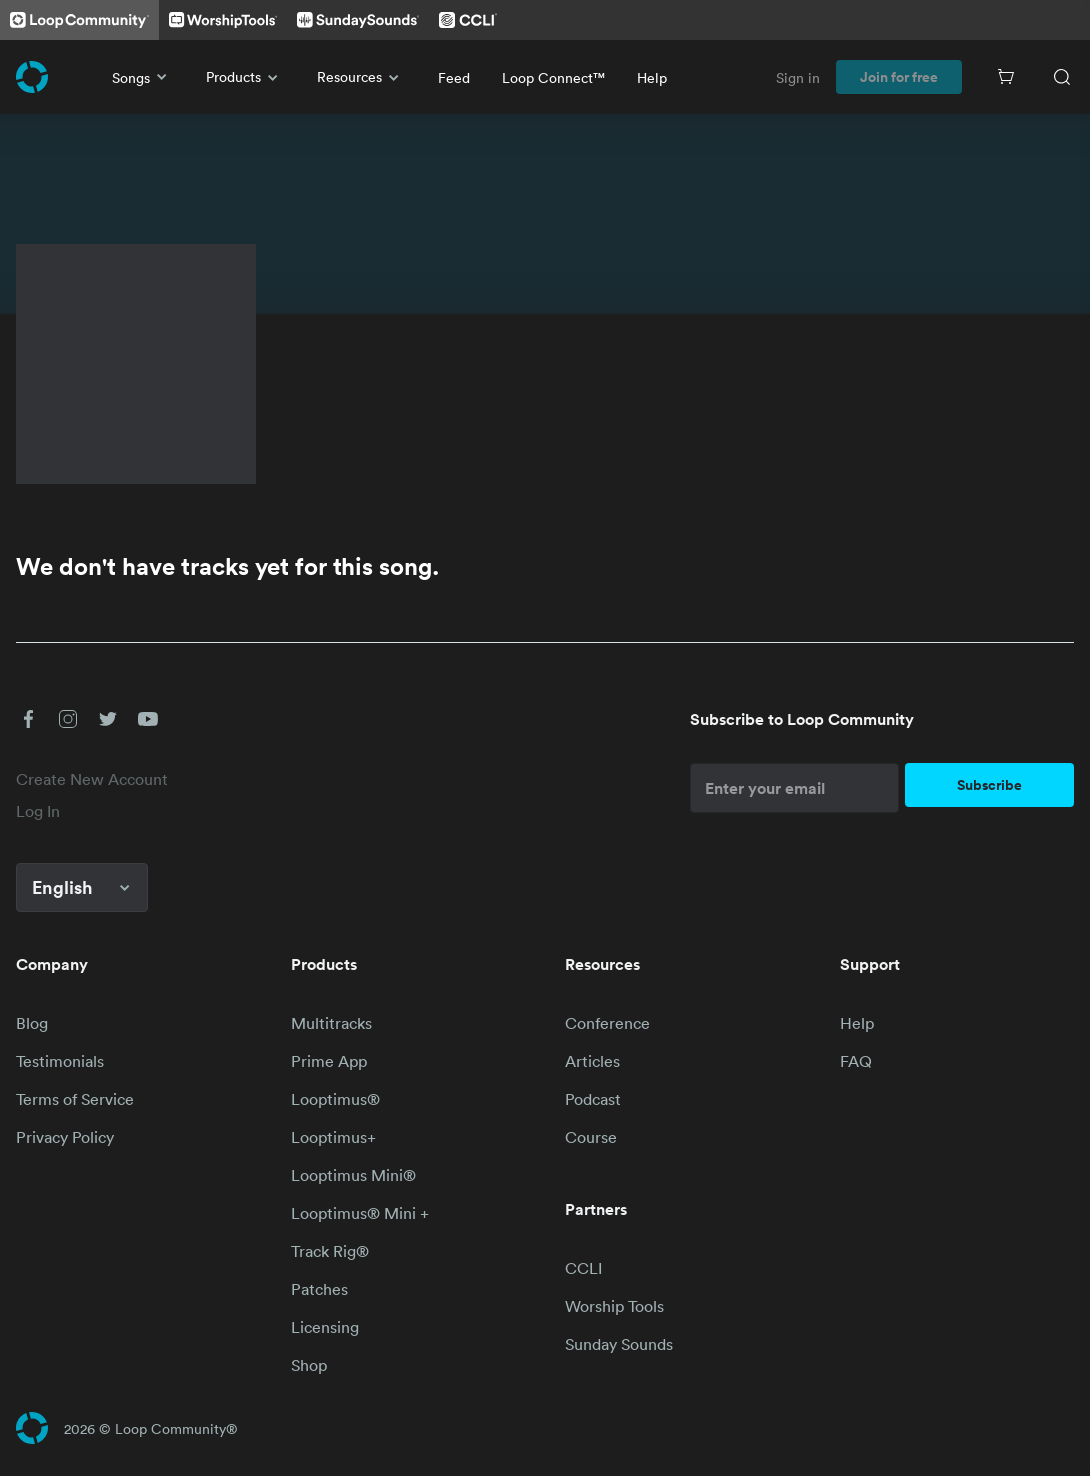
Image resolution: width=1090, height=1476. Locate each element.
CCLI (583, 1268)
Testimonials (60, 1061)
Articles (592, 1061)
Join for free (899, 77)
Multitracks (331, 1023)
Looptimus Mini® (353, 1175)
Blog (32, 1023)
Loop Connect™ (553, 77)
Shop (309, 1365)
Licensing (325, 1327)
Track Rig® (330, 1251)
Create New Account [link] (92, 779)
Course (591, 1137)
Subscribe (989, 785)
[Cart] (1006, 77)
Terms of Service (75, 1099)
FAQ (856, 1061)
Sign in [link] (798, 77)
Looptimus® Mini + (360, 1213)
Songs (143, 77)
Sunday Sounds (619, 1344)
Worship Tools (614, 1306)
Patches (319, 1289)
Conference (607, 1023)
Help (652, 77)
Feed (454, 77)
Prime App (329, 1061)
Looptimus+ (333, 1137)
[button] (28, 719)
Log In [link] (38, 811)
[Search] (1062, 77)
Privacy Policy (65, 1137)
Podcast (593, 1099)
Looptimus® (335, 1099)
